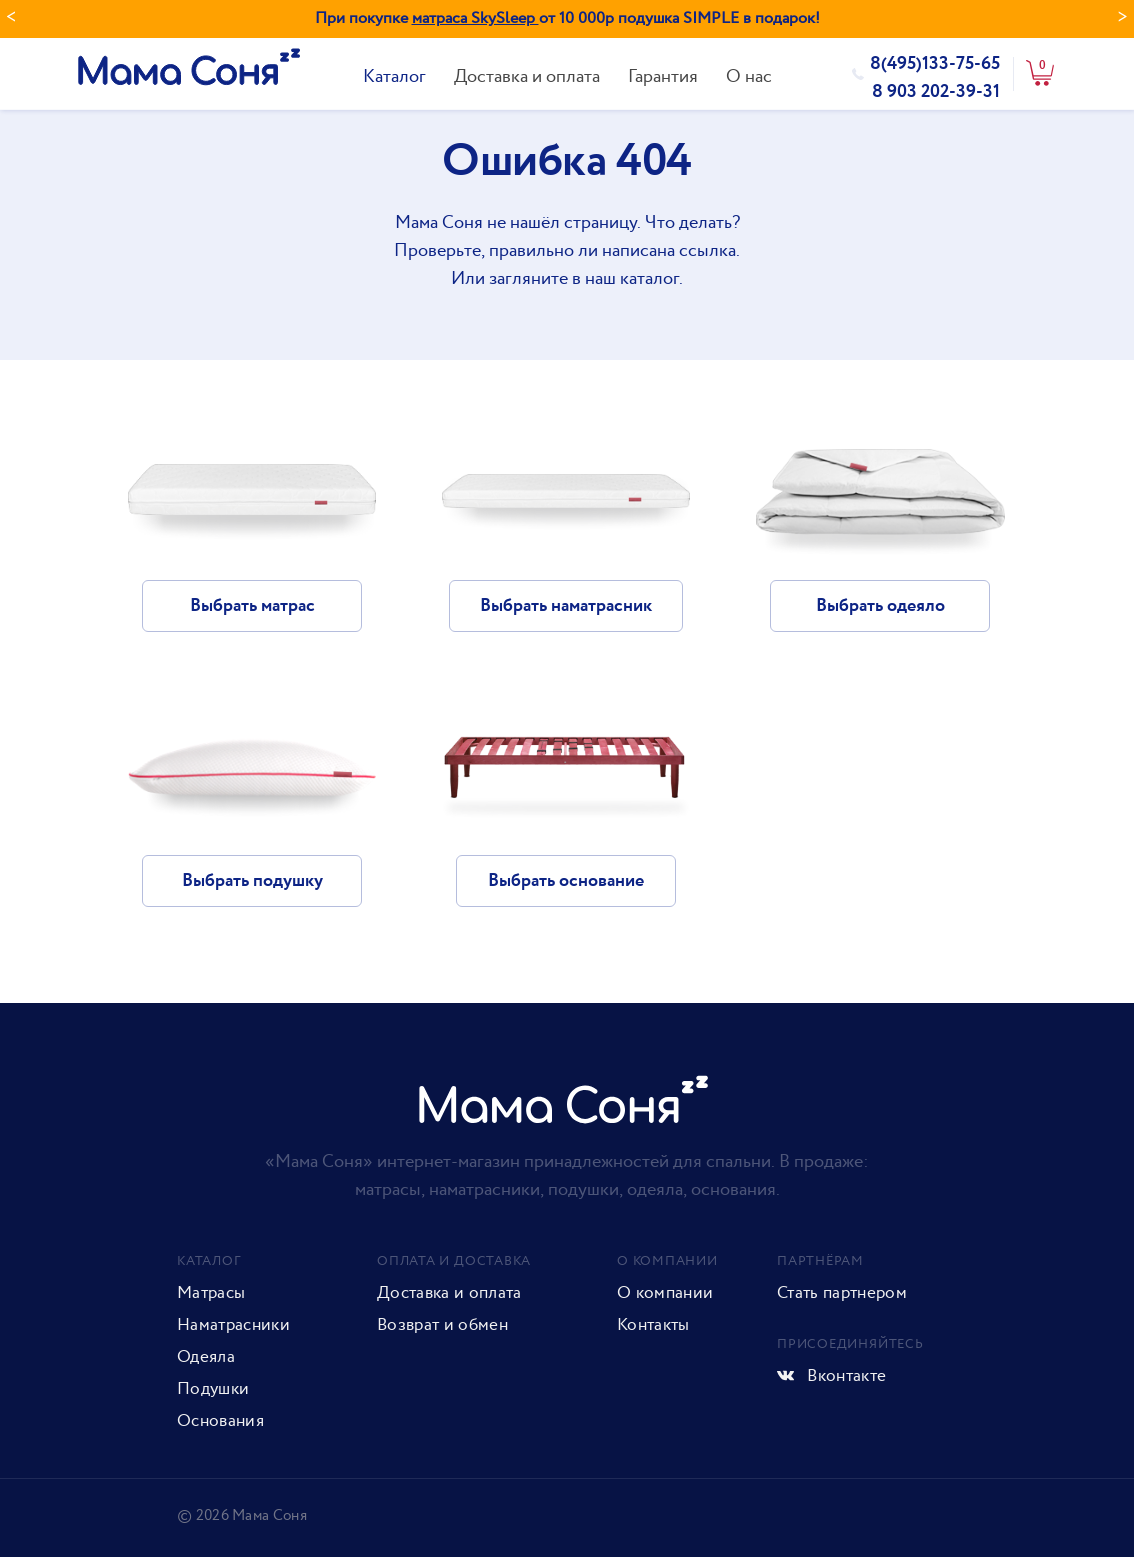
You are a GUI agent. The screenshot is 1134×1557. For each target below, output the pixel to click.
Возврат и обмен (442, 1325)
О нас (749, 76)
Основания (220, 1421)
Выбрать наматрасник (566, 606)
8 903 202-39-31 (936, 92)
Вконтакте (831, 1376)
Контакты (653, 1325)
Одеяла (206, 1357)
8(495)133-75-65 (935, 64)
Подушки (213, 1389)
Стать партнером (842, 1293)
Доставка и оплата (527, 76)
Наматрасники (233, 1325)
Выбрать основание (566, 881)
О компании (665, 1293)
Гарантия (663, 76)
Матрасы (211, 1293)
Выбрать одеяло (880, 606)
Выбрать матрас (252, 606)
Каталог (394, 76)
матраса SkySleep (475, 18)
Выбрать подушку (252, 881)
